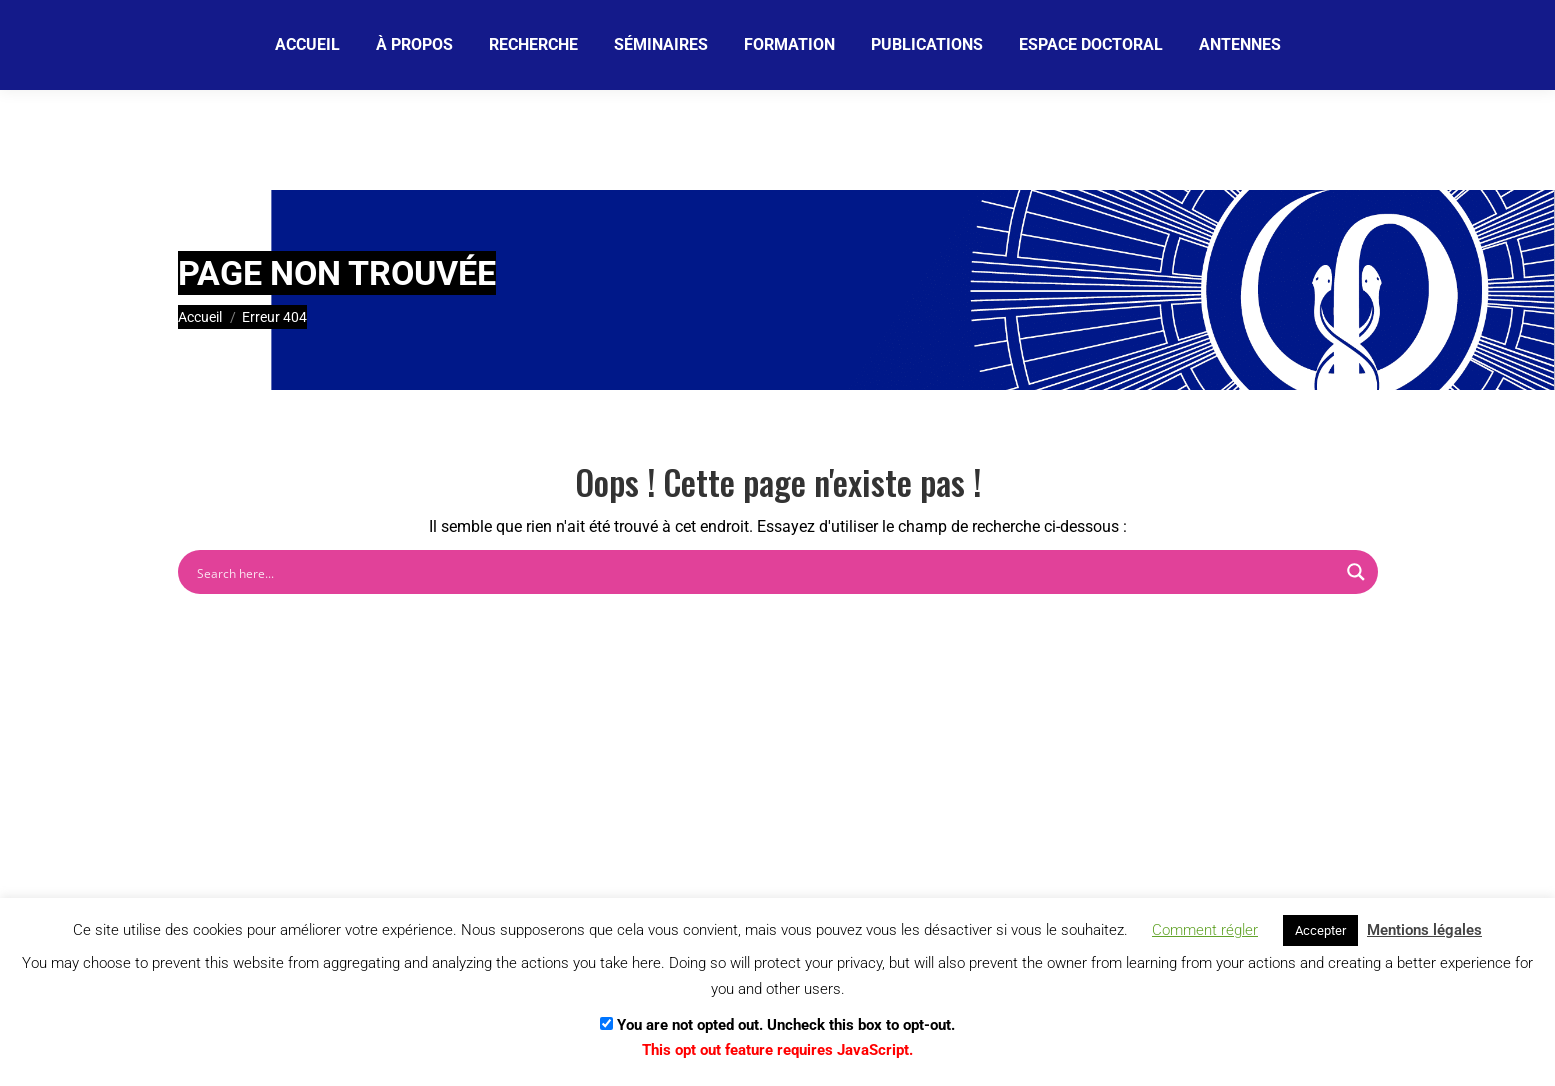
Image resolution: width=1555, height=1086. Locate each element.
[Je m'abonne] (707, 44)
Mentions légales (1424, 930)
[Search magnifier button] (1356, 572)
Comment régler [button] (1205, 930)
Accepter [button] (1320, 930)
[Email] (542, 45)
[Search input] (765, 572)
